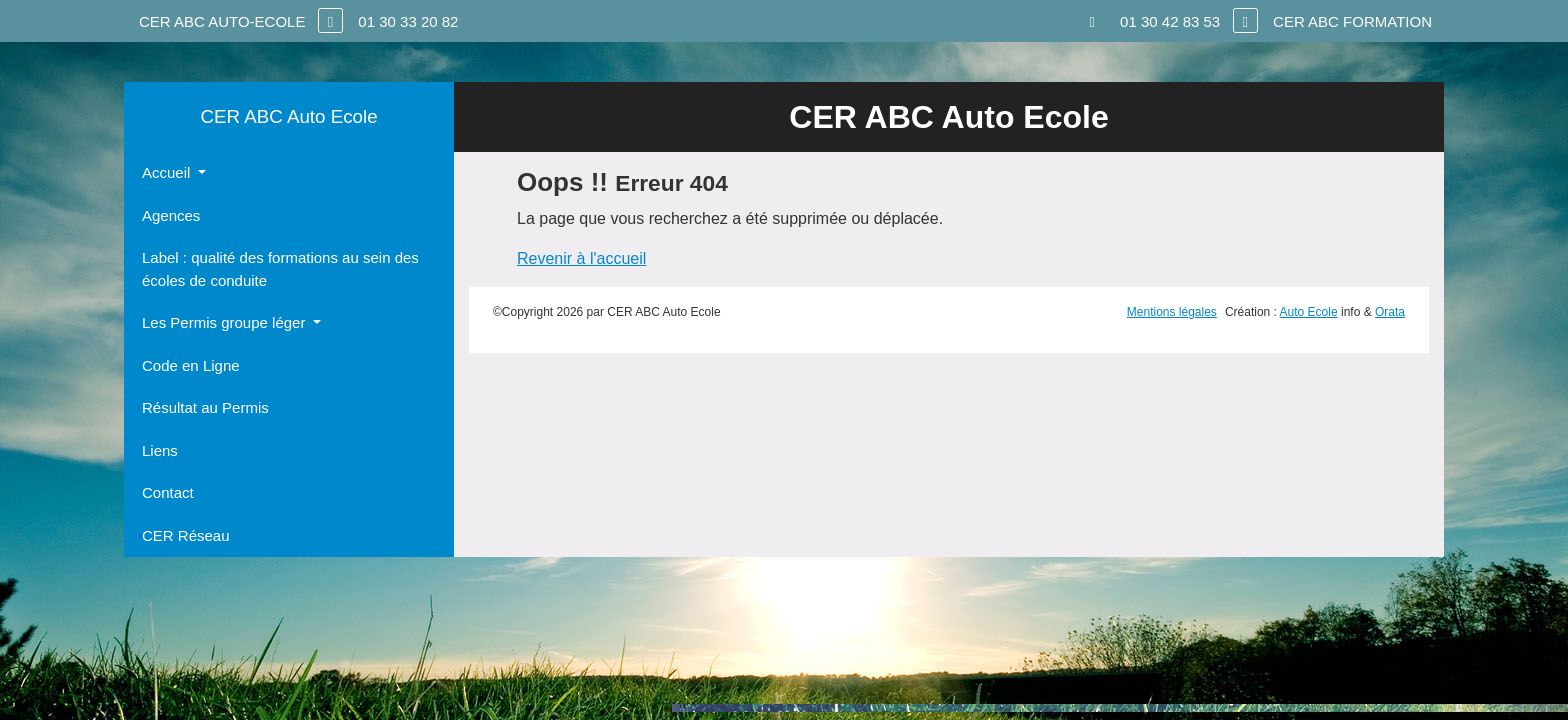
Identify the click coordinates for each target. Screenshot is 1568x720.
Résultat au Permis (205, 407)
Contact (168, 492)
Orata (1390, 312)
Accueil (168, 172)
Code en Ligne (191, 365)
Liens (160, 450)
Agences (171, 215)
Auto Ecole (1309, 312)
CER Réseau (186, 535)
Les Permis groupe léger (226, 322)
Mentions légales (1172, 312)
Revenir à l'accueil (581, 258)
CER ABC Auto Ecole (288, 116)
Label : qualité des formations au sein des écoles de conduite (280, 269)
